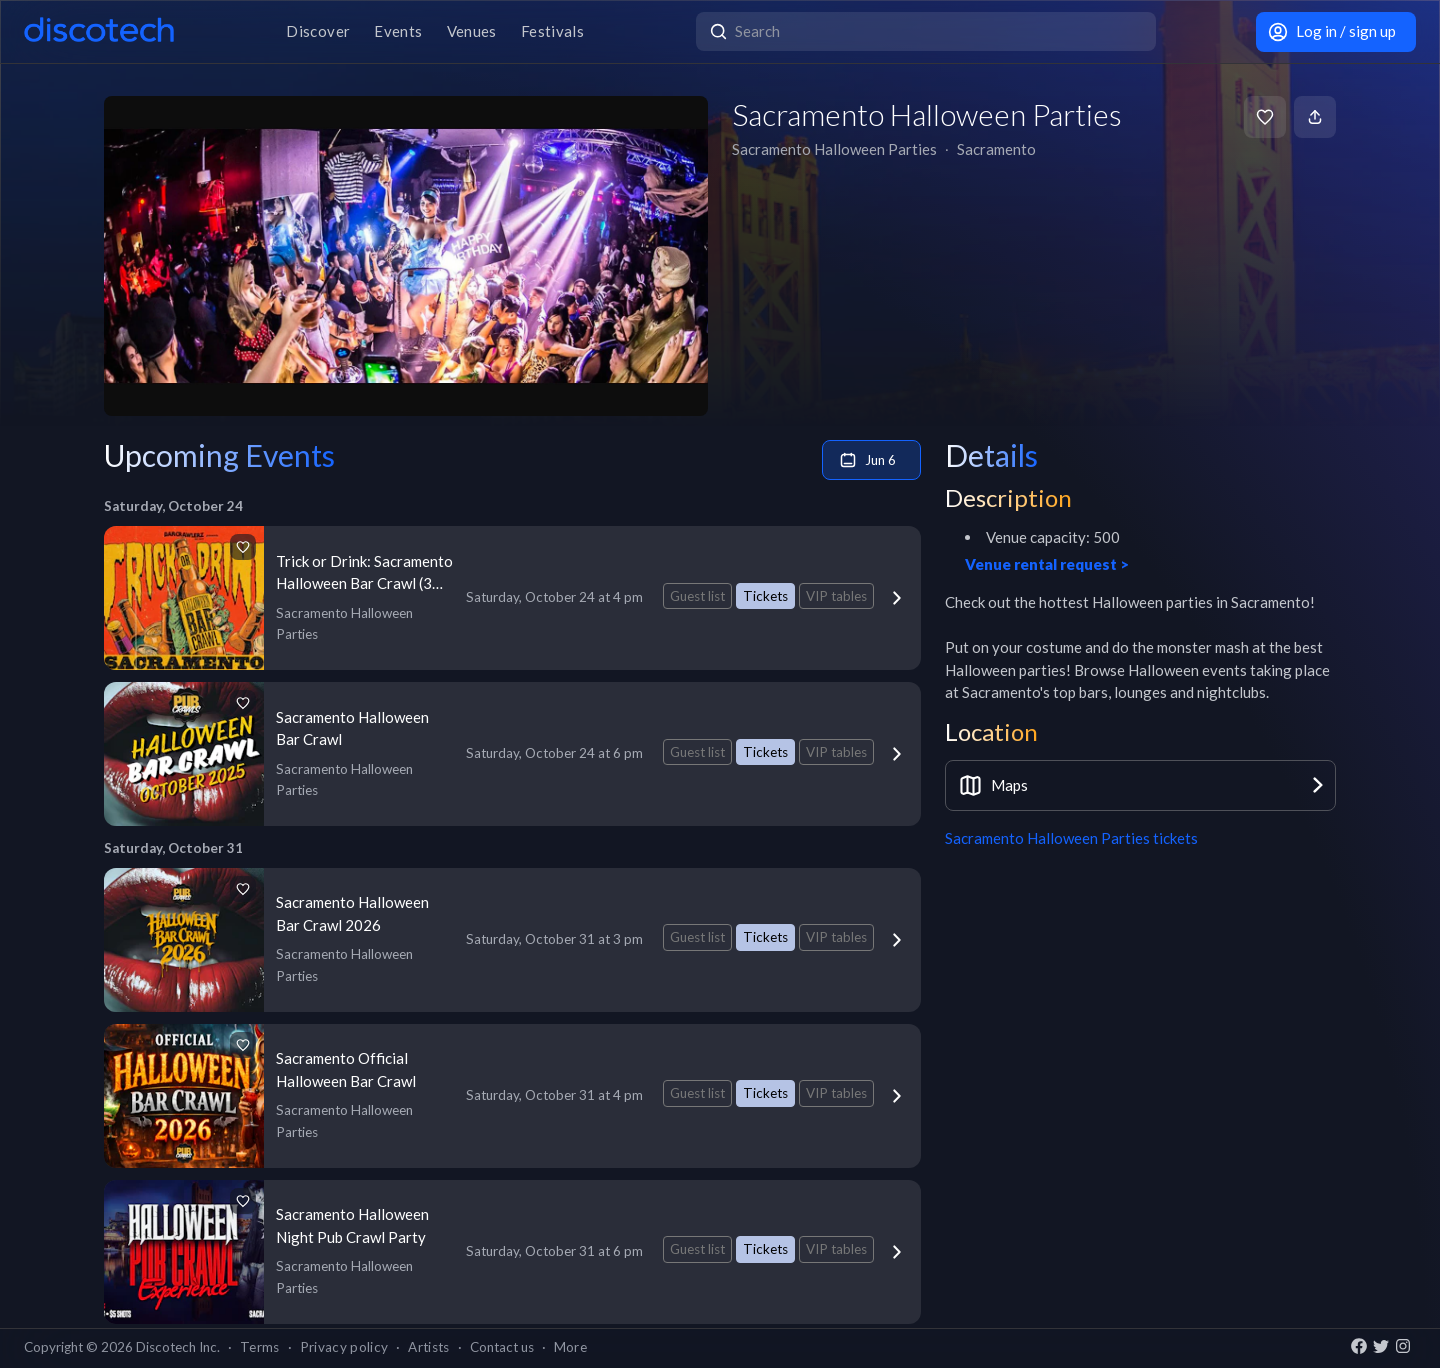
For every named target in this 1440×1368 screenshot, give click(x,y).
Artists (428, 1347)
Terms (260, 1347)
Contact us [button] (502, 1347)
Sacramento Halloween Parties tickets (1071, 838)
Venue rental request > (1047, 564)
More (570, 1347)
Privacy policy (344, 1347)
